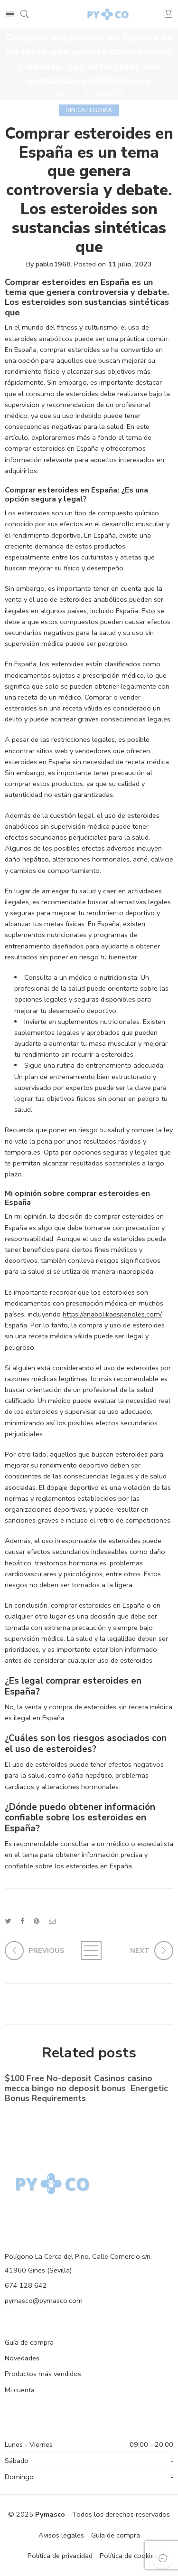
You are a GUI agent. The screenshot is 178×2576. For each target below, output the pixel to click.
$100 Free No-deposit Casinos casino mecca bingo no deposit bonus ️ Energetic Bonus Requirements (86, 2090)
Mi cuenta (20, 2390)
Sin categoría (103, 93)
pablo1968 (53, 264)
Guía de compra (29, 2342)
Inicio (63, 93)
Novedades (22, 2358)
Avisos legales (61, 2535)
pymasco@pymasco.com (44, 2300)
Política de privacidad (60, 2555)
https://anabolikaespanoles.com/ (112, 1314)
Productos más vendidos (43, 2373)
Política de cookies (129, 2555)
